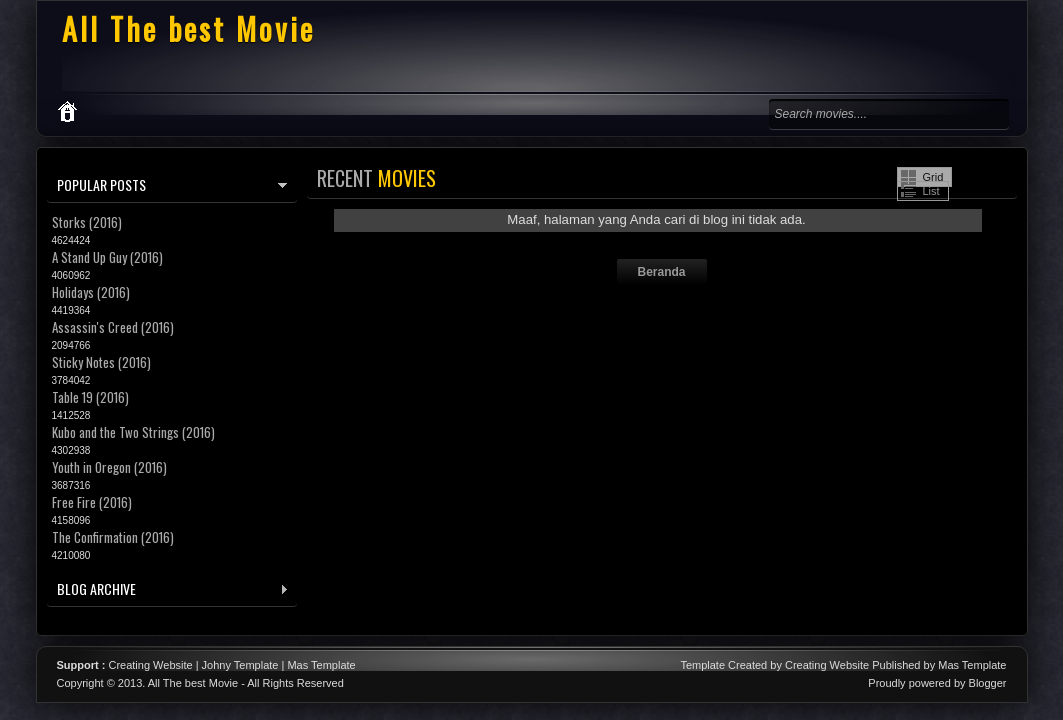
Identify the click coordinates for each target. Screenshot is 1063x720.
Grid (933, 177)
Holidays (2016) (91, 292)
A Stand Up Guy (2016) (107, 257)
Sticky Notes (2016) (101, 362)
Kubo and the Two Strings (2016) (133, 432)
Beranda (661, 272)
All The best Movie (188, 28)
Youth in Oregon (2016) (109, 467)
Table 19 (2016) (90, 397)
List (931, 191)
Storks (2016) (87, 222)
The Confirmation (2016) (113, 537)
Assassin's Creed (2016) (113, 327)
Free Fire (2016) (92, 502)
